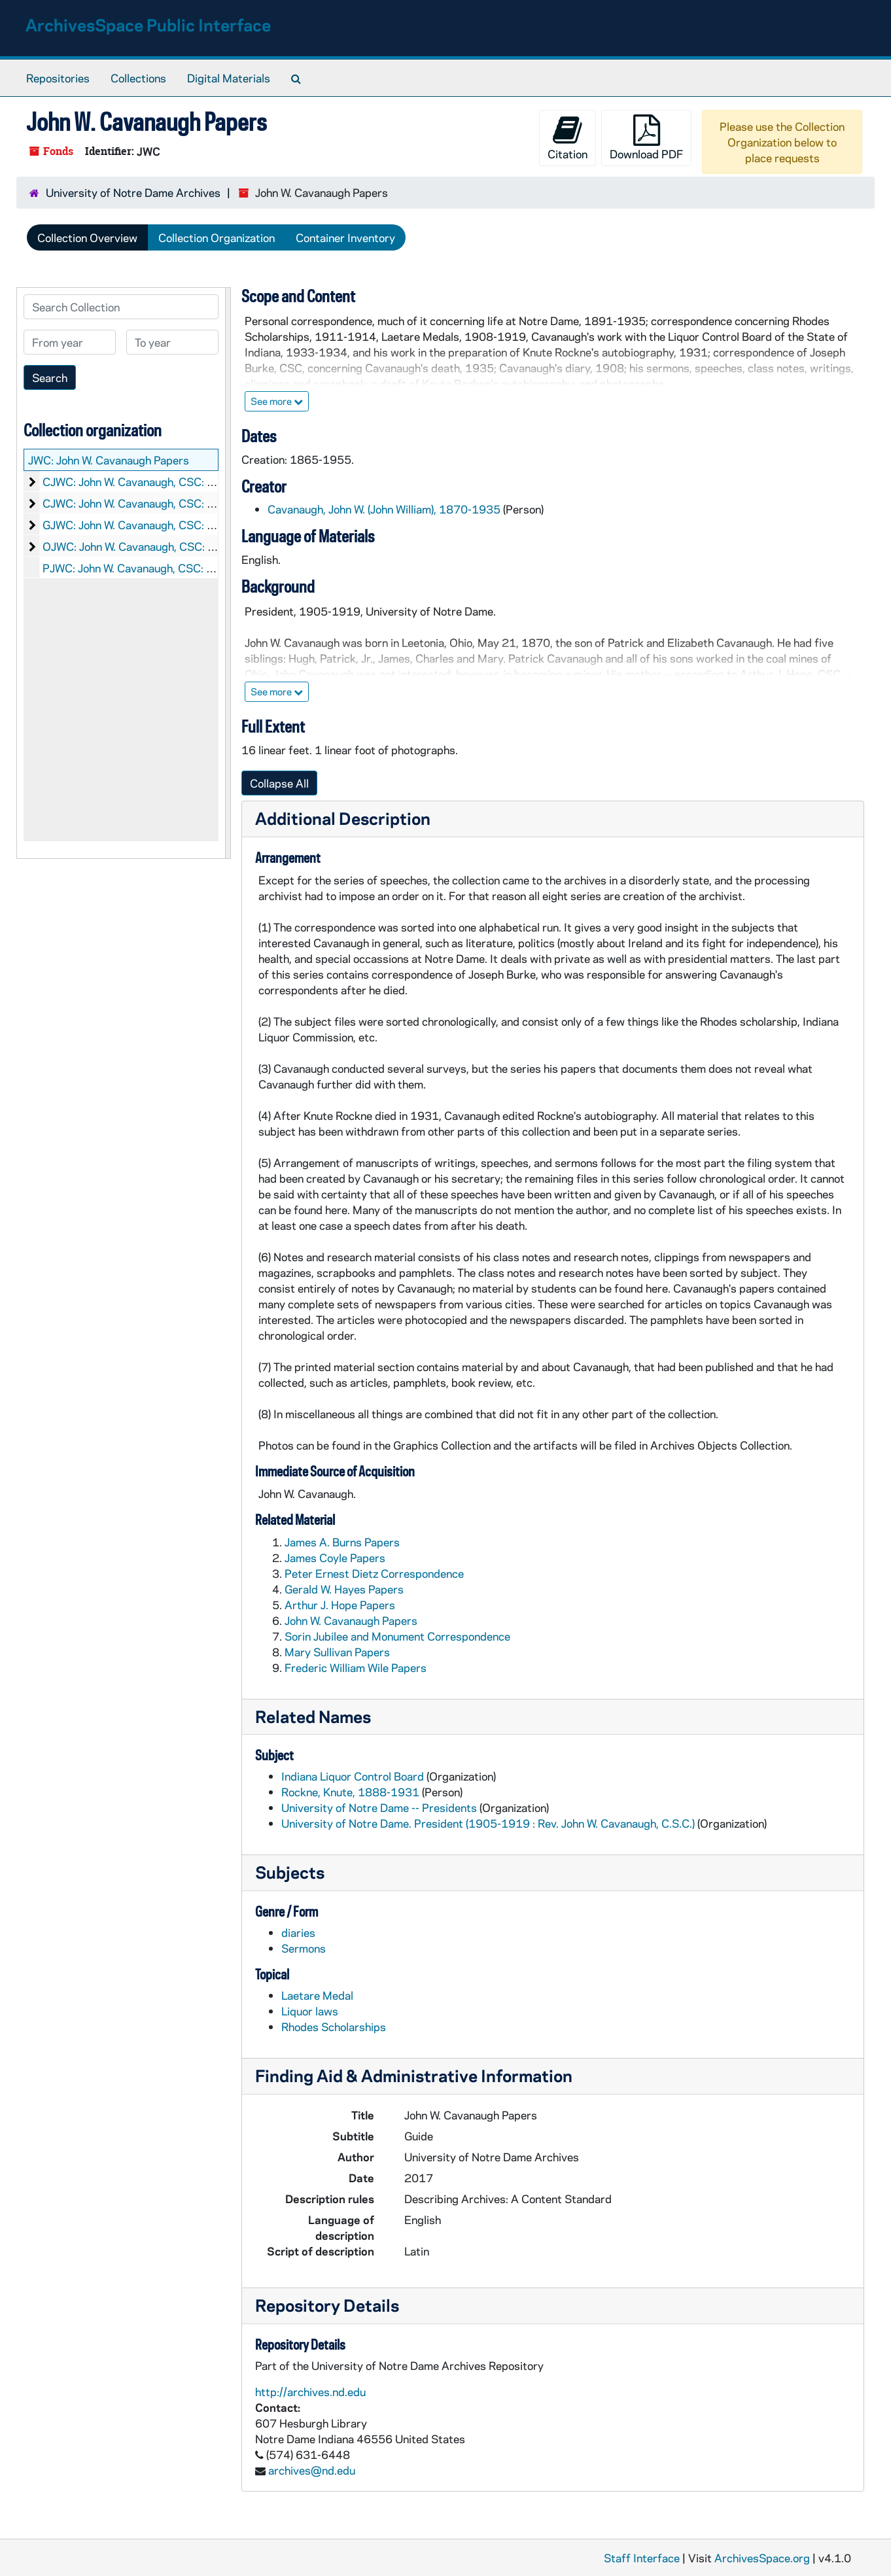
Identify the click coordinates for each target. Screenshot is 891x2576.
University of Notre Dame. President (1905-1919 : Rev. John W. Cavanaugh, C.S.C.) (488, 1823)
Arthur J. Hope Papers (340, 1604)
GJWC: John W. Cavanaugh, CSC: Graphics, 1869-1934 (181, 524)
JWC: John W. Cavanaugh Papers (108, 460)
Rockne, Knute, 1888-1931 (350, 1791)
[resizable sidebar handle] (227, 573)
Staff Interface (642, 2557)
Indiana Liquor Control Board (352, 1776)
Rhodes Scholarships (333, 2026)
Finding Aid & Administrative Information (413, 2075)
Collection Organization (216, 237)
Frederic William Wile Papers (356, 1667)
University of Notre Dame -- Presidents (379, 1807)
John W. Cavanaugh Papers (351, 1620)
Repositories (58, 78)
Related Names (313, 1716)
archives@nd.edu (311, 2470)
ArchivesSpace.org (762, 2557)
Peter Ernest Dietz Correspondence (374, 1573)
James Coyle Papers (335, 1557)
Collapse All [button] (279, 783)
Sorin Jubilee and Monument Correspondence (397, 1636)
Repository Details (327, 2305)
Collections (138, 78)
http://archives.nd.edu (310, 2391)
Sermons (303, 1948)
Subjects (289, 1872)
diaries (298, 1932)
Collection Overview (87, 237)
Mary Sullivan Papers (337, 1652)
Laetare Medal (317, 1995)
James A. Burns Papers (342, 1542)
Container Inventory (345, 237)
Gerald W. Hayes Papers (344, 1589)
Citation (567, 137)
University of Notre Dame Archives (133, 192)
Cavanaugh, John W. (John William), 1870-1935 (384, 509)
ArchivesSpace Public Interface (148, 24)
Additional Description (342, 818)
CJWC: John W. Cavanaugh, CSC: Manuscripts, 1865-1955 (190, 481)
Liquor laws (309, 2011)
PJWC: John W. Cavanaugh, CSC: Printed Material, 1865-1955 (199, 568)
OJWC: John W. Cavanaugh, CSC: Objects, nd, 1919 (171, 546)
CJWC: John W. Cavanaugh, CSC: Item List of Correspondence (196, 503)
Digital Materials (228, 78)
